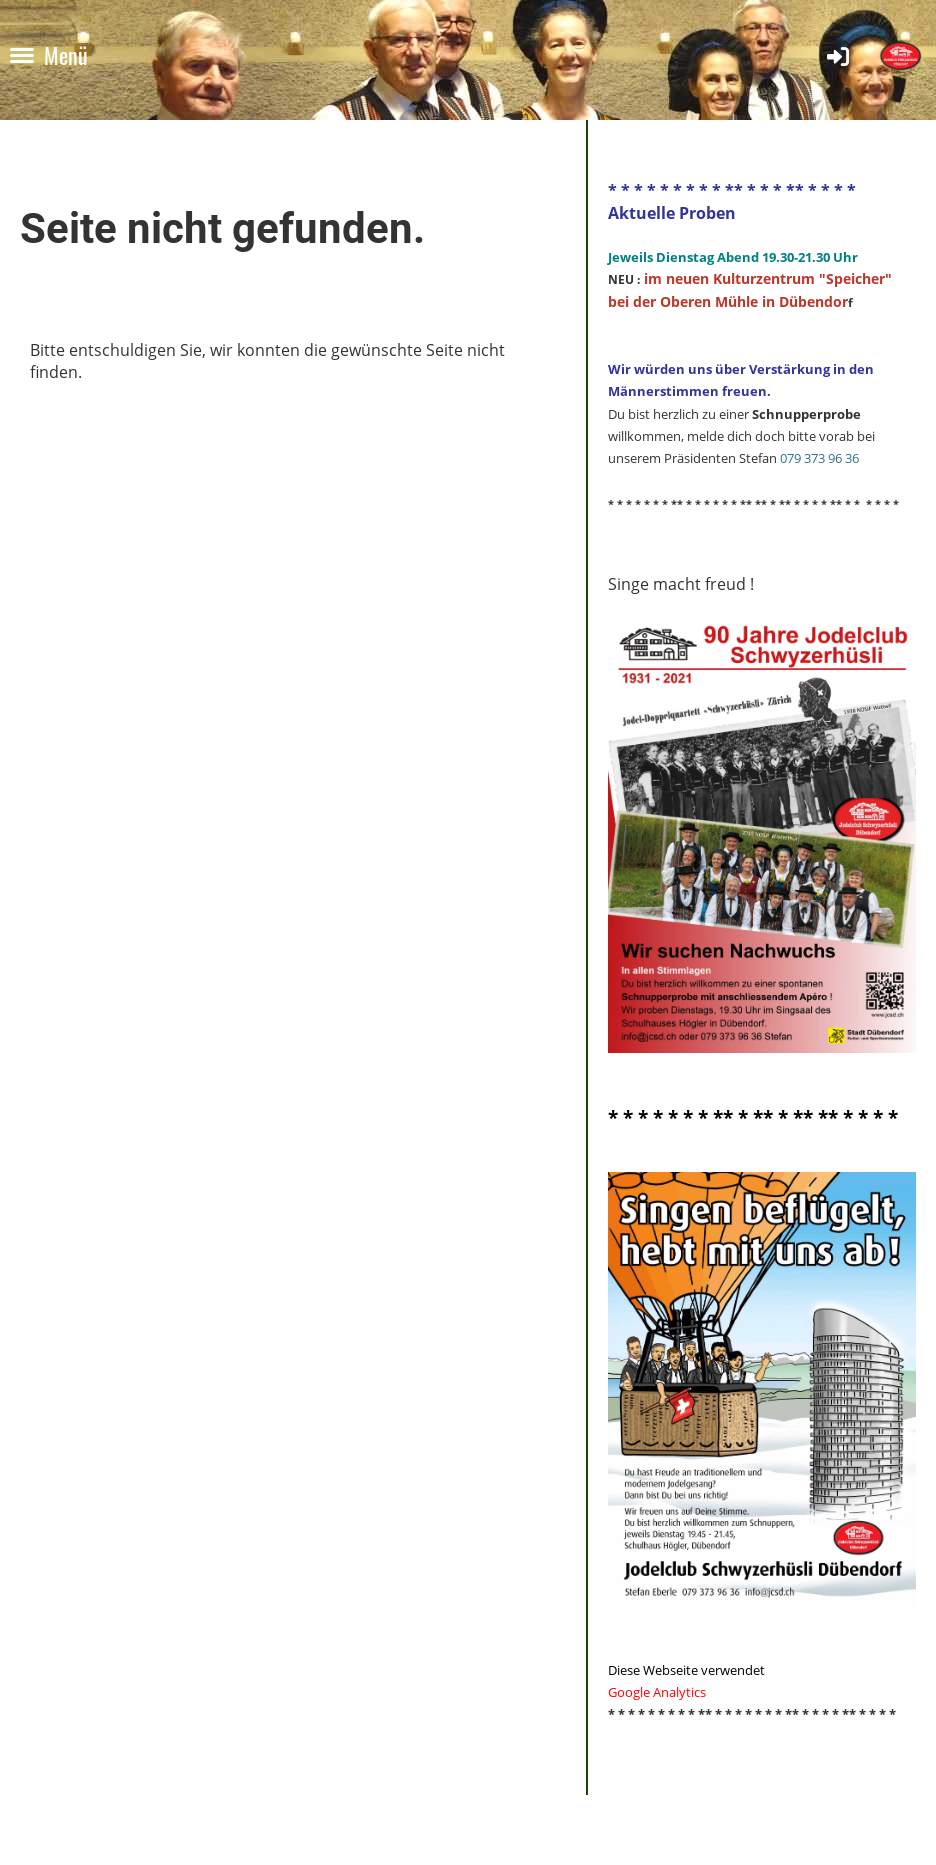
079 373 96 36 (819, 458)
